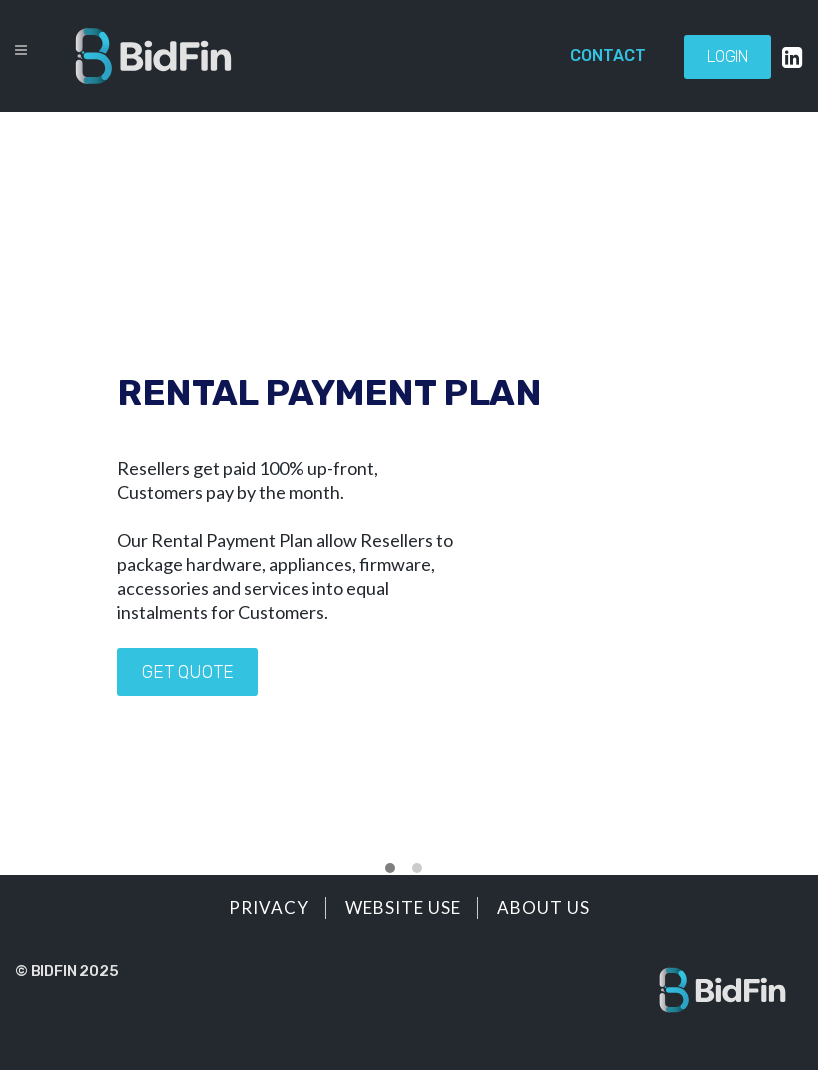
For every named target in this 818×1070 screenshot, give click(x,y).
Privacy (269, 907)
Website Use (403, 907)
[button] (390, 869)
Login (727, 56)
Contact (608, 55)
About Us (543, 907)
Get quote (187, 672)
